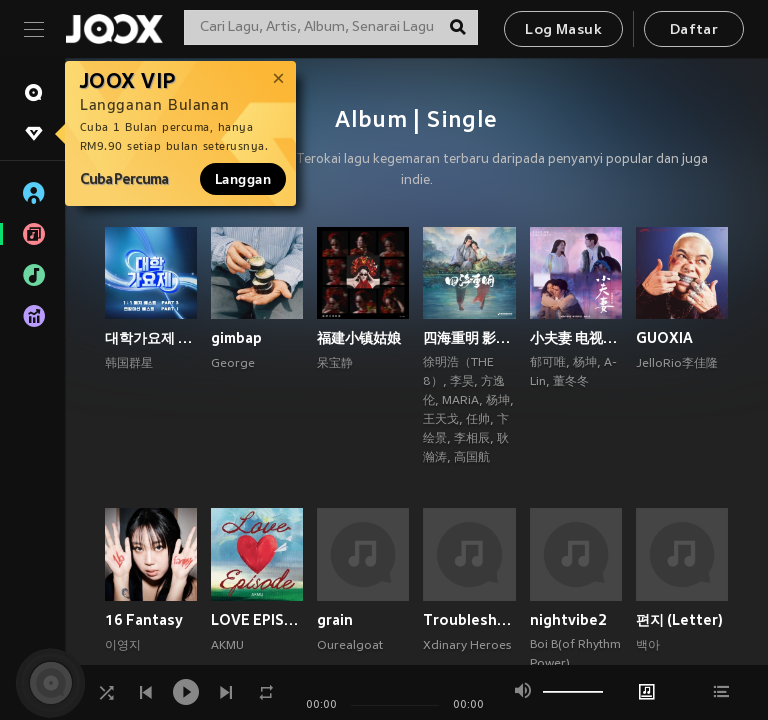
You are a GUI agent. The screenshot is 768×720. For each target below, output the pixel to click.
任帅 (478, 420)
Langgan (243, 179)
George (233, 364)
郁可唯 (548, 363)
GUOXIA (664, 338)
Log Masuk (563, 30)
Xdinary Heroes (467, 646)
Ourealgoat (350, 646)
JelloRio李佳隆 (677, 364)
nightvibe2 (568, 620)
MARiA (460, 401)
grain (335, 620)
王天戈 (441, 420)
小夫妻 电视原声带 (576, 338)
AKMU (227, 646)
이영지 (123, 646)
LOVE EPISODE (257, 620)
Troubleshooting (469, 620)
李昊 (462, 382)
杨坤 (498, 401)
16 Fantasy (144, 620)
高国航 (472, 458)
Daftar (694, 30)
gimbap (236, 338)
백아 (648, 646)
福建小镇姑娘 (359, 338)
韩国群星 (129, 364)
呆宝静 (335, 364)
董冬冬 (571, 382)
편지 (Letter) (679, 620)
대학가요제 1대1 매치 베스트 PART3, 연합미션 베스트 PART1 (151, 338)
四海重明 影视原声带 (469, 338)
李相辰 (472, 439)
